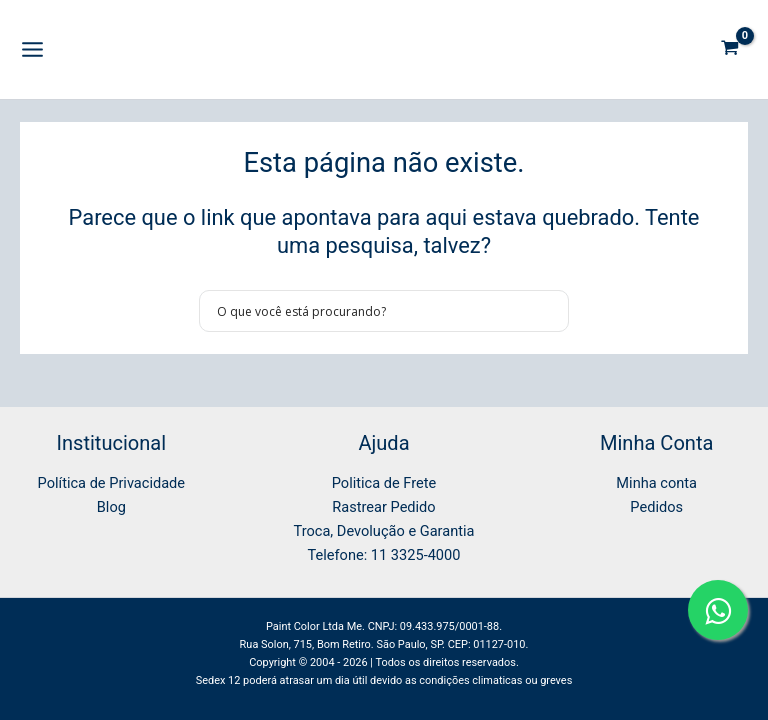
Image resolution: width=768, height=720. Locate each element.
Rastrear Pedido (383, 507)
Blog (111, 507)
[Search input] (371, 311)
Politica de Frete (384, 483)
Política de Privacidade (111, 483)
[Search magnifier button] (548, 311)
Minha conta (656, 483)
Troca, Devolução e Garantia (384, 531)
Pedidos (656, 507)
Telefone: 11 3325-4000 (384, 555)
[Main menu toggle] (32, 49)
